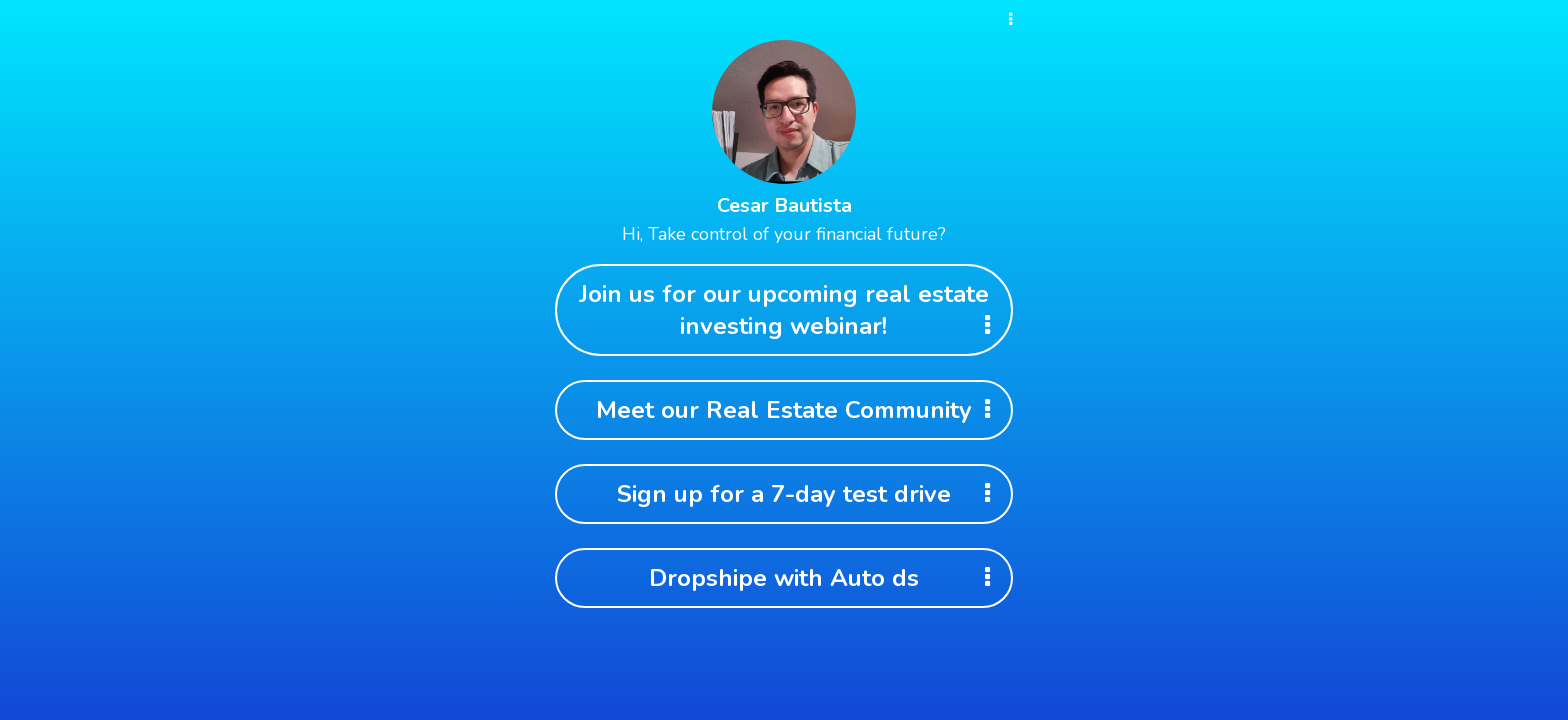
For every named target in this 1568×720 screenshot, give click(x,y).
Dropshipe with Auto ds (826, 578)
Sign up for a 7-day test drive (810, 494)
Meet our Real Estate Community (799, 410)
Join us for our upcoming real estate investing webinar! (791, 310)
